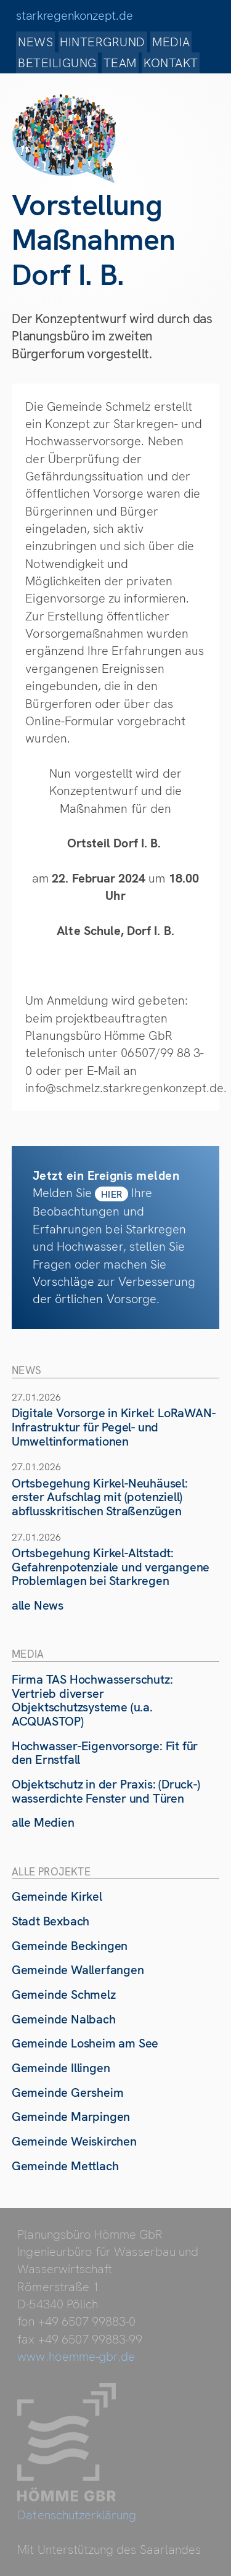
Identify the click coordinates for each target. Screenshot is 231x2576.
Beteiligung (57, 63)
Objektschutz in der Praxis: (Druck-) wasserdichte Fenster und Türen (106, 1791)
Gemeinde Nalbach (64, 2019)
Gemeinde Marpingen (71, 2117)
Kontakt (171, 63)
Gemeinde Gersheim (68, 2092)
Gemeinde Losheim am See (85, 2043)
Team (120, 63)
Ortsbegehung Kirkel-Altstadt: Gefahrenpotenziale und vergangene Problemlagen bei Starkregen (110, 1567)
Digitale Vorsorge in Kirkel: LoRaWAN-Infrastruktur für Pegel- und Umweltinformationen (114, 1427)
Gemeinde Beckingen (70, 1946)
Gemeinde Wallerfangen (78, 1970)
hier (112, 1193)
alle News (37, 1605)
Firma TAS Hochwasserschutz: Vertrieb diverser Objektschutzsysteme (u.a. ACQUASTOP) (92, 1700)
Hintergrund (102, 42)
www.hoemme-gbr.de (76, 2356)
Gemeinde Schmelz (64, 1994)
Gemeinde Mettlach (65, 2166)
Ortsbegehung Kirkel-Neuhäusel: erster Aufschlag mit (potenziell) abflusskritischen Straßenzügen (100, 1497)
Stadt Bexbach (50, 1921)
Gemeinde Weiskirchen (74, 2141)
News (35, 42)
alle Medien (43, 1822)
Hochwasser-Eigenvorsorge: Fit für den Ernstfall (105, 1753)
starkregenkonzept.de (74, 15)
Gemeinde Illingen (61, 2068)
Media (171, 42)
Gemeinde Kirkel (57, 1896)
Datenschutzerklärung (76, 2515)
